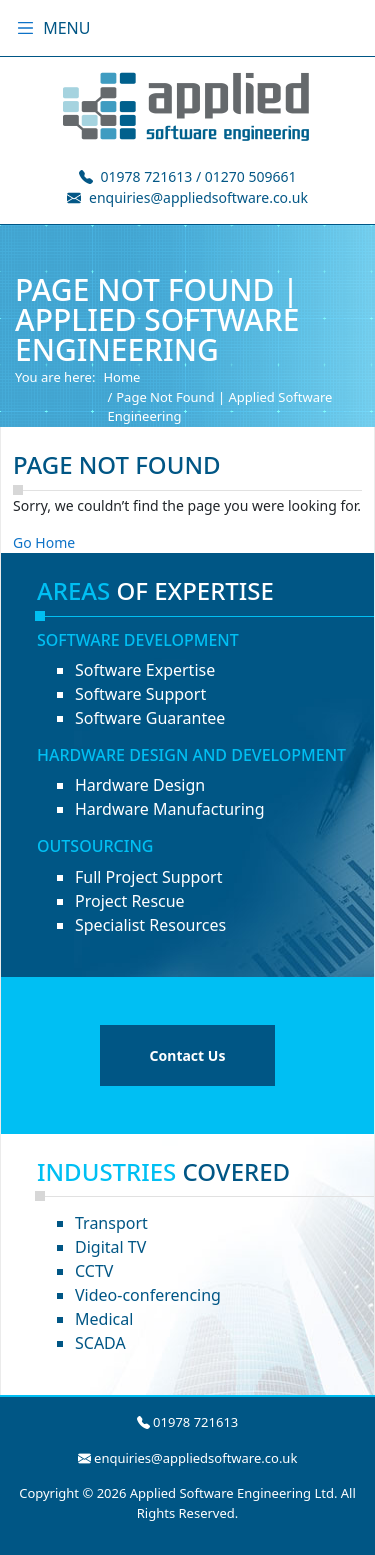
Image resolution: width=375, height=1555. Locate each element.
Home (121, 377)
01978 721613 (195, 1422)
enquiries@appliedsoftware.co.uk (198, 197)
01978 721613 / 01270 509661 (199, 176)
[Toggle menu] (25, 27)
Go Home (44, 542)
